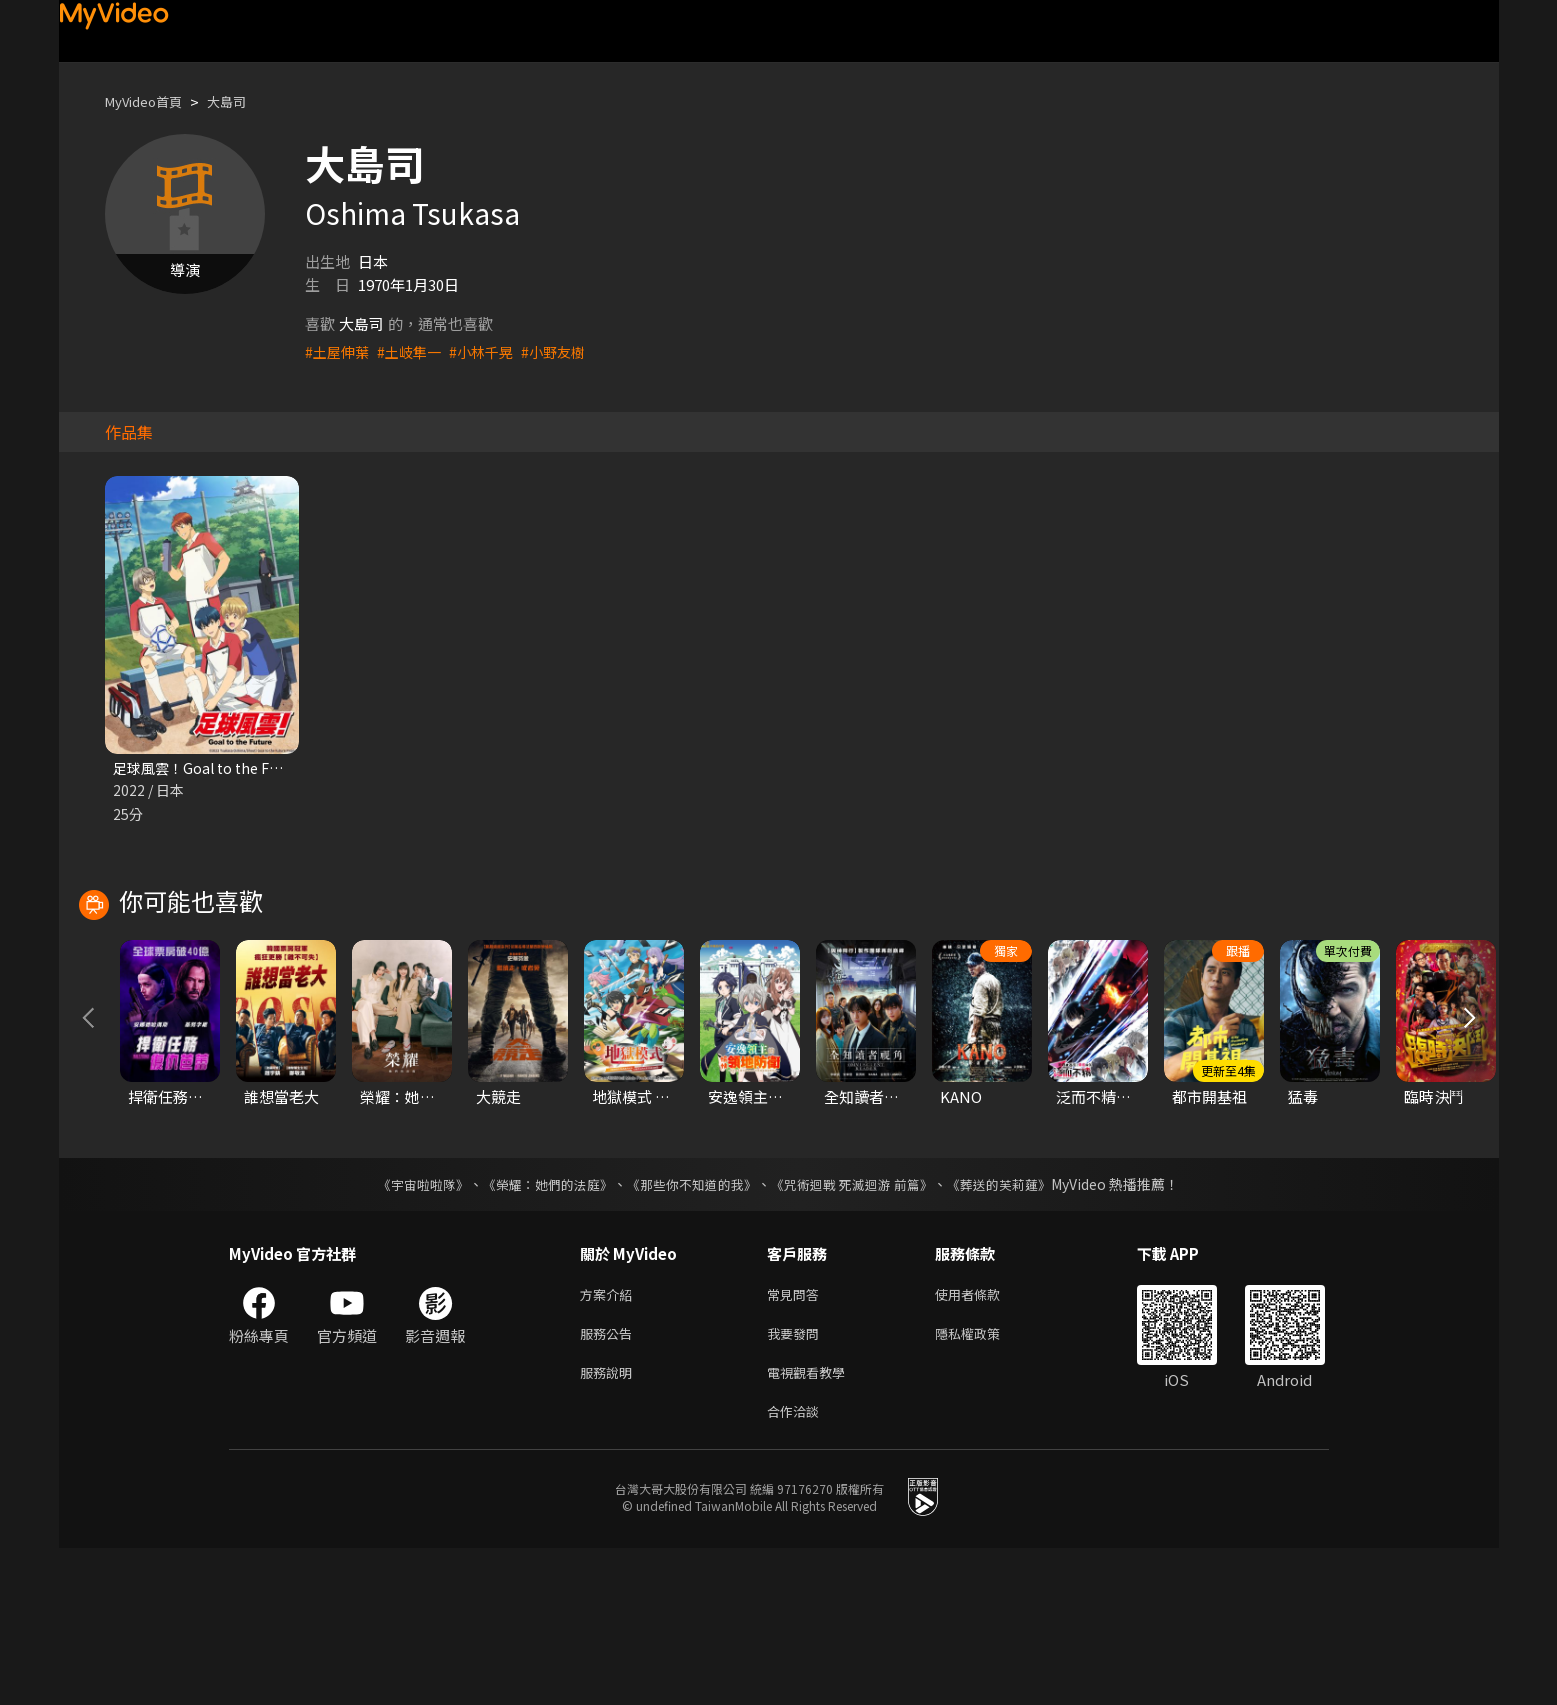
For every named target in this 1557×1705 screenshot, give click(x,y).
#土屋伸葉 (339, 351)
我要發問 (797, 1482)
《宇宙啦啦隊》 (404, 1329)
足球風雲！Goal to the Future (216, 768)
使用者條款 (984, 1440)
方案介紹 (610, 1440)
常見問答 (797, 1440)
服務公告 (610, 1482)
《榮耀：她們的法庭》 (537, 1329)
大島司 (243, 101)
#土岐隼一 (415, 351)
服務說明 (610, 1524)
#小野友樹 (567, 351)
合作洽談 (797, 1566)
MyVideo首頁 (150, 101)
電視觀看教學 (812, 1524)
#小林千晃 (491, 351)
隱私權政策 (984, 1482)
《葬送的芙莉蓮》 (1019, 1329)
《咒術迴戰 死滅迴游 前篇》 (862, 1329)
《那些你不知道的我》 (691, 1329)
